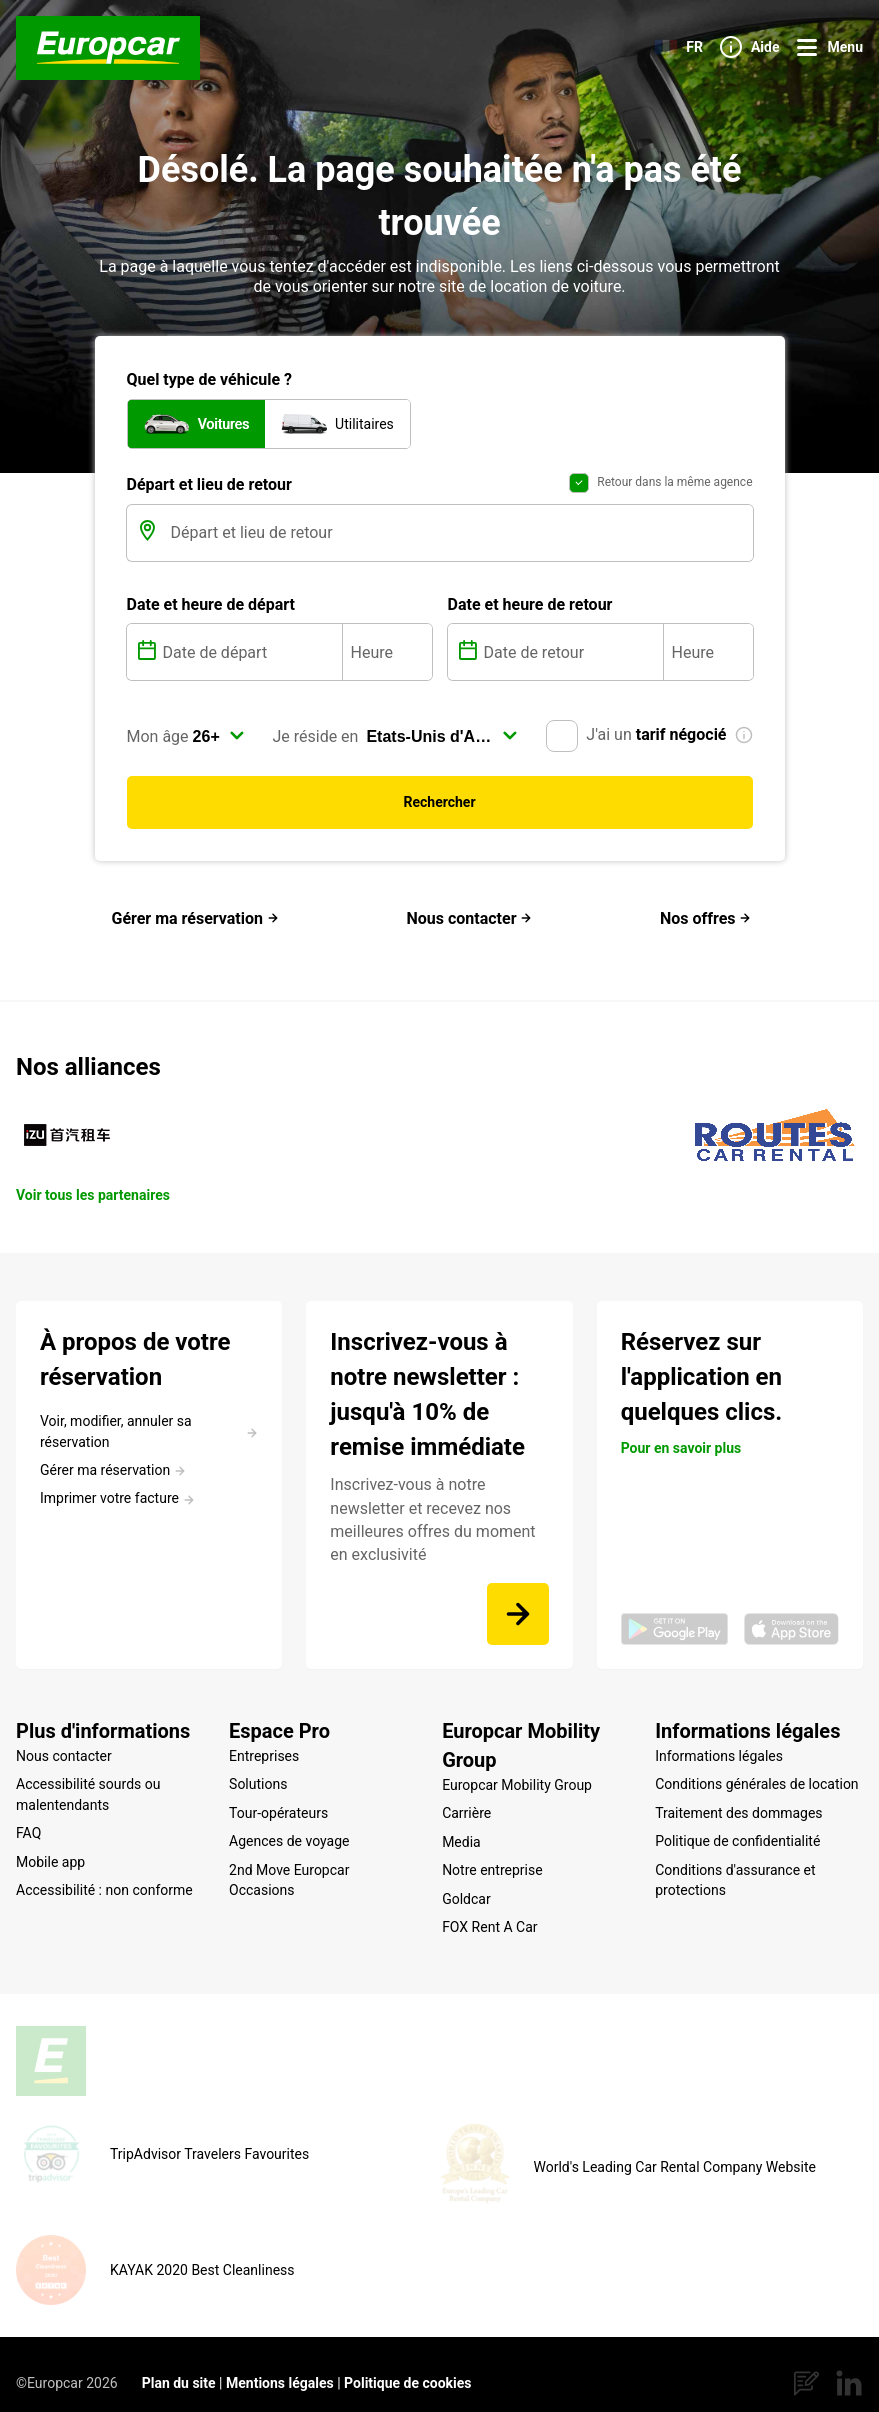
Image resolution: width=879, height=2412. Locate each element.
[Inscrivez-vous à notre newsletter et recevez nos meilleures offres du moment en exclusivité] (518, 1614)
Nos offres (706, 918)
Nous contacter (469, 918)
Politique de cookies (407, 2365)
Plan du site (179, 2365)
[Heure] (387, 652)
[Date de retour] (571, 652)
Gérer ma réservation (195, 918)
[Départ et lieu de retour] (460, 533)
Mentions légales (280, 2365)
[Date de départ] (250, 652)
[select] (219, 736)
